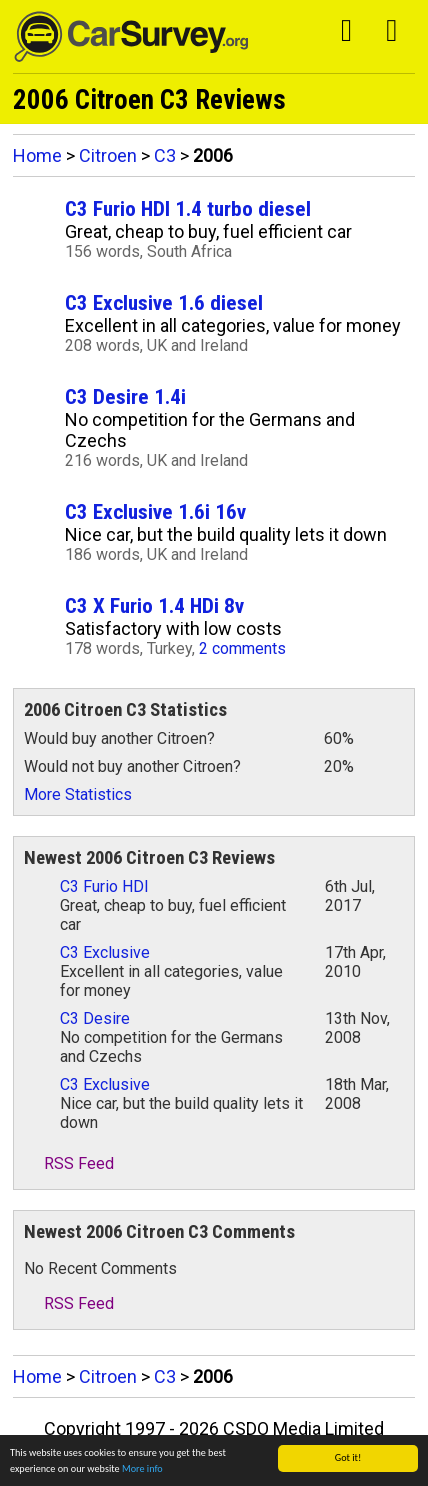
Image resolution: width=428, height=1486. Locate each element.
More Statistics (78, 794)
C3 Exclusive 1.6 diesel (164, 302)
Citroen (108, 155)
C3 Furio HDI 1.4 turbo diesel (188, 208)
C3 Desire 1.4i (125, 396)
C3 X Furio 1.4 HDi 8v (154, 605)
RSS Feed (69, 1163)
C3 (165, 155)
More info (142, 1469)
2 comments (242, 648)
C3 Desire (95, 1018)
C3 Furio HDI (104, 886)
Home (37, 155)
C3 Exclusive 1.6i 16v (155, 511)
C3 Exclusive (105, 952)
